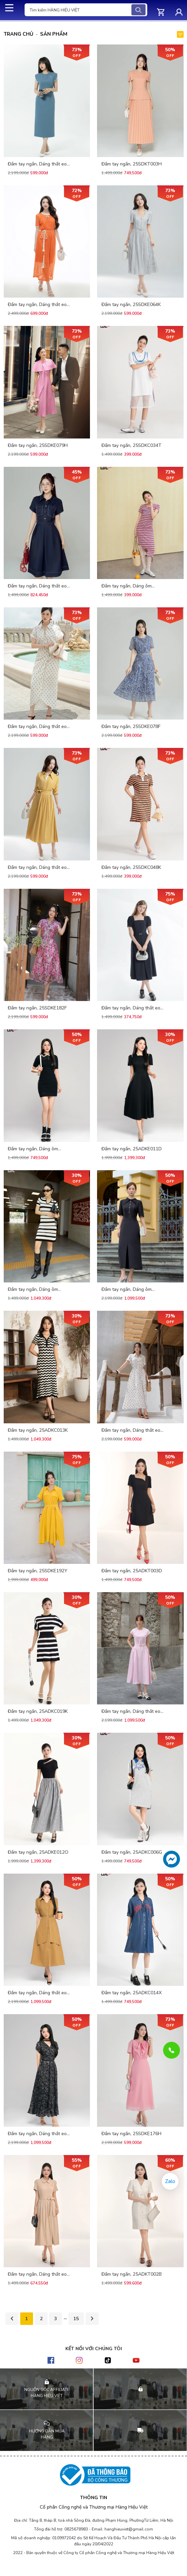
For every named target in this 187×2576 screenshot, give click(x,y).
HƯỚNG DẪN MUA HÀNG (47, 2434)
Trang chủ (20, 34)
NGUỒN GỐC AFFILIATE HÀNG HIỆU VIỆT (46, 2393)
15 (76, 2319)
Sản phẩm (57, 34)
